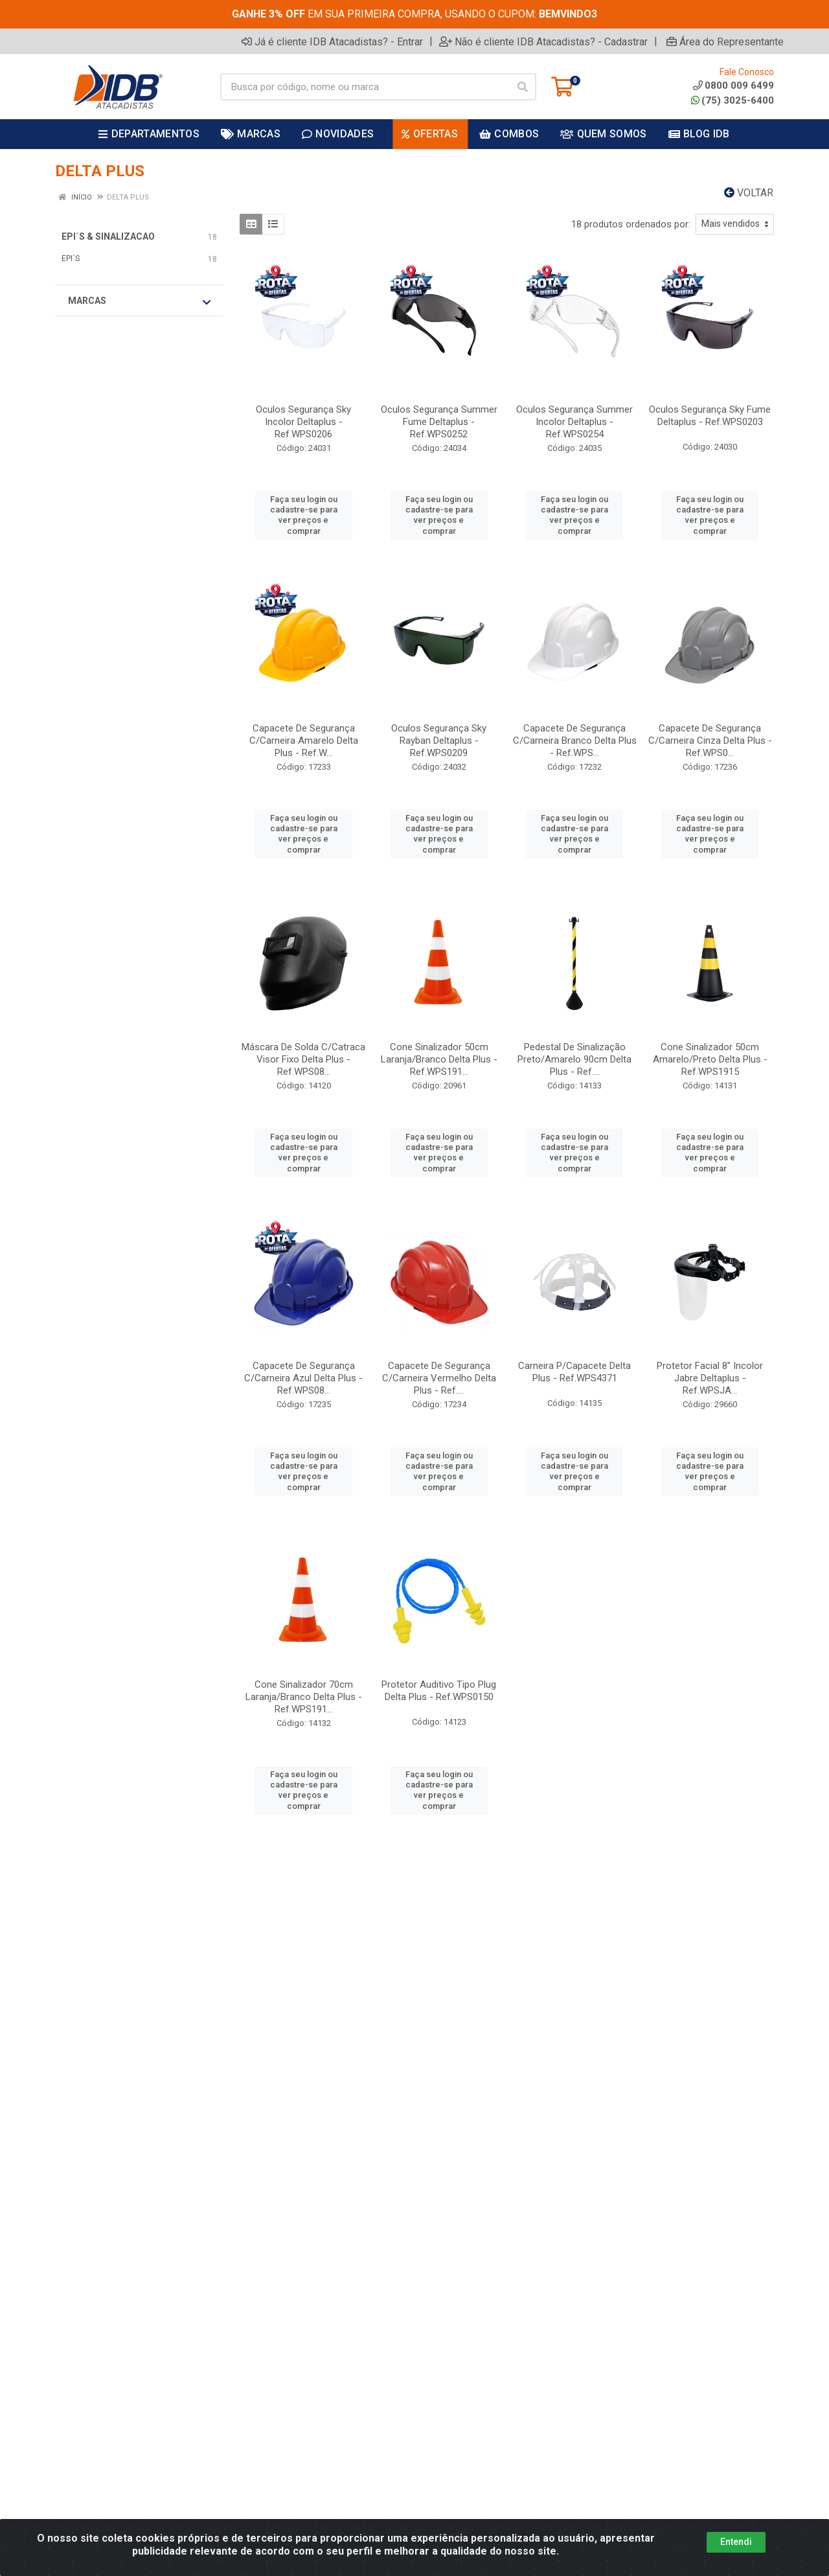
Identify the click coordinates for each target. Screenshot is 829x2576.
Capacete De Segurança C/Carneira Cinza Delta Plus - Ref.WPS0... (710, 740)
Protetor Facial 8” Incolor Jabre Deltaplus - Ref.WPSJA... (710, 1378)
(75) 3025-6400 (732, 100)
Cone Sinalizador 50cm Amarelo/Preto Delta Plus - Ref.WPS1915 (710, 1059)
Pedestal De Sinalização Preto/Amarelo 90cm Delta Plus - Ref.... (574, 1059)
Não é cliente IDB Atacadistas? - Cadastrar (543, 41)
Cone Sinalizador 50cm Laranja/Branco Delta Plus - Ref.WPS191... (439, 1059)
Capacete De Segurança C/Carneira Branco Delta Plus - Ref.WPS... (575, 740)
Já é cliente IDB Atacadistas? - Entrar (332, 41)
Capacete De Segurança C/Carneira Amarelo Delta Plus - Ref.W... (303, 740)
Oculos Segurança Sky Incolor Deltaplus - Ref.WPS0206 (303, 422)
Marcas (139, 301)
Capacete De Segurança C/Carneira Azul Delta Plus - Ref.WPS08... (303, 1378)
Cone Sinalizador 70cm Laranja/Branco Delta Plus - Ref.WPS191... (303, 1697)
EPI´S (71, 258)
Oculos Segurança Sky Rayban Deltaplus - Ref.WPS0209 (438, 740)
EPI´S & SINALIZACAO (108, 236)
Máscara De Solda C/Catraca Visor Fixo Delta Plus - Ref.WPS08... (303, 1059)
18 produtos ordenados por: (630, 224)
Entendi (736, 2541)
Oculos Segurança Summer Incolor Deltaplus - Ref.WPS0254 (574, 422)
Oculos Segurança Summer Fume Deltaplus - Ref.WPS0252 (439, 422)
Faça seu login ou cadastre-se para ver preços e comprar (303, 515)
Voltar (748, 193)
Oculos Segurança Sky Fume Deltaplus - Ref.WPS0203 (710, 416)
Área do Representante (725, 41)
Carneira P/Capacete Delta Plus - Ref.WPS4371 (574, 1372)
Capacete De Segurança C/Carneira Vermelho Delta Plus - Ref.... (439, 1378)
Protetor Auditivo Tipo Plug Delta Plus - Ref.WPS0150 (438, 1691)
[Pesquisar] (522, 86)
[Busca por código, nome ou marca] (365, 86)
